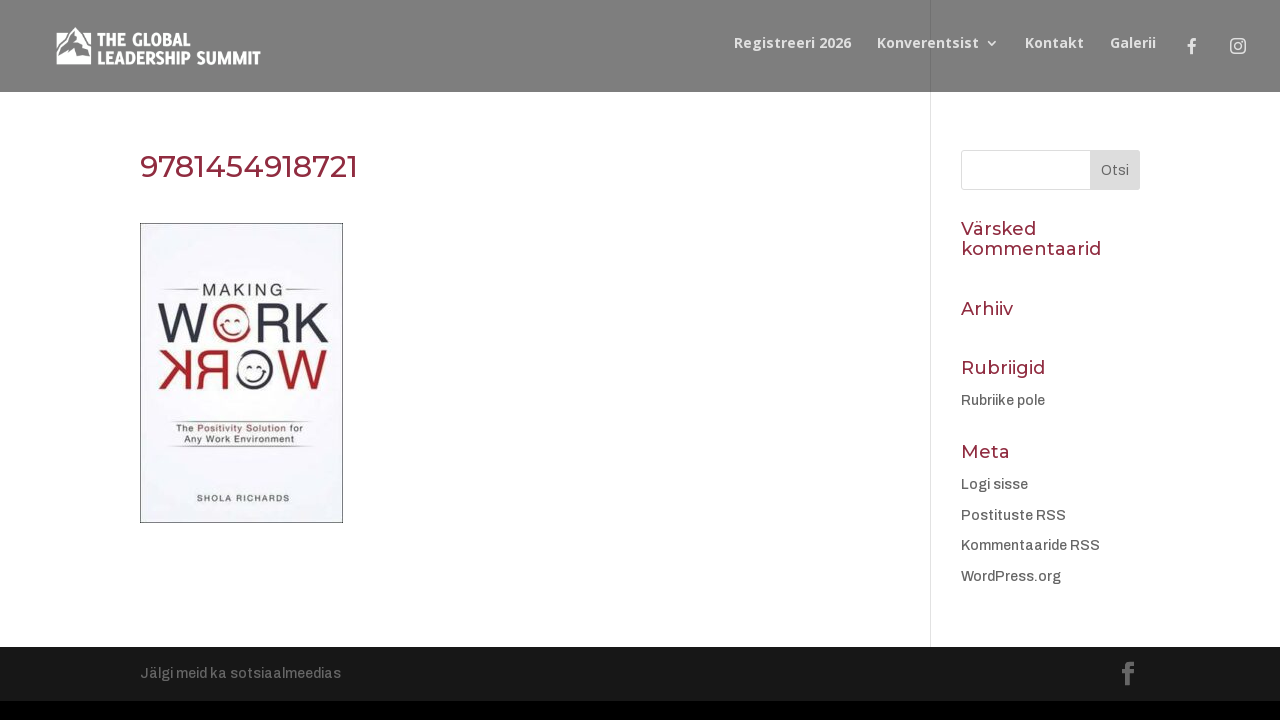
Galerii (1133, 44)
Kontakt (1054, 44)
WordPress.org (1011, 576)
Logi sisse (994, 484)
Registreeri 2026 (792, 44)
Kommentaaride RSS (1030, 545)
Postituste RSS (1013, 515)
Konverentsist (928, 44)
